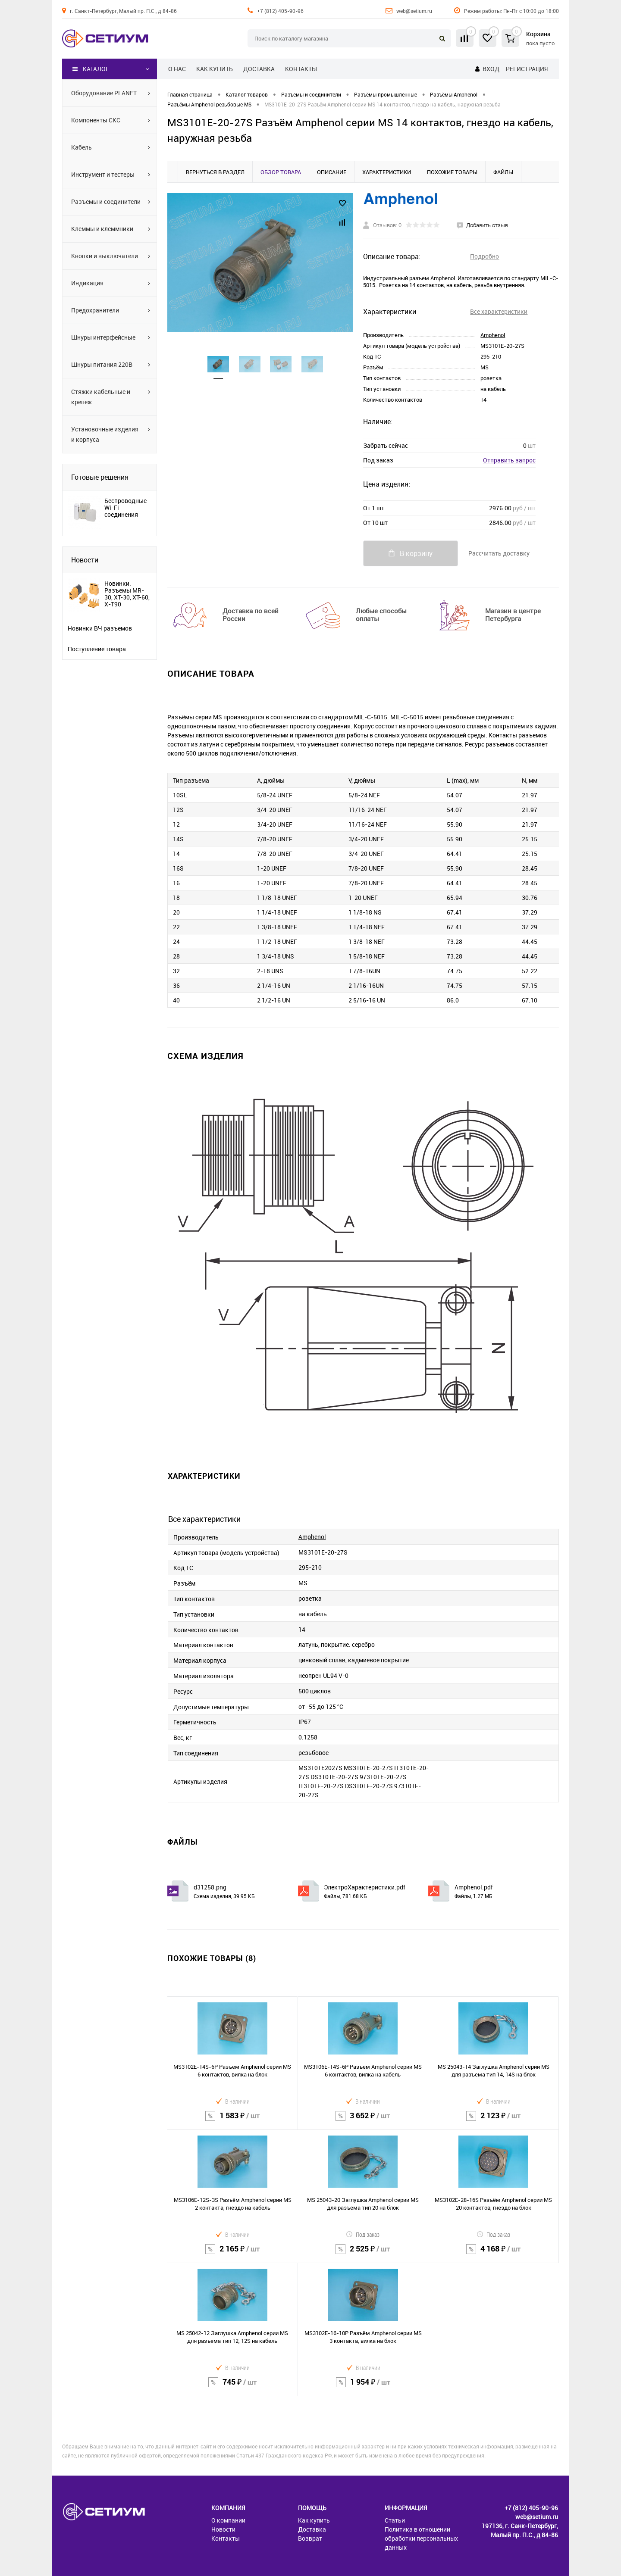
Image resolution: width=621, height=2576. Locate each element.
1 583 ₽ (232, 2121)
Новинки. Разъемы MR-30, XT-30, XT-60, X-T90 (127, 594)
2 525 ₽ (363, 2254)
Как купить (214, 69)
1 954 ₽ (363, 2387)
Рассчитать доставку (499, 553)
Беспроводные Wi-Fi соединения (125, 507)
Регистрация (527, 69)
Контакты (301, 69)
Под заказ (363, 2234)
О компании (228, 2520)
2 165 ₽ (232, 2254)
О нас (177, 69)
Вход (491, 69)
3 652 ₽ (363, 2121)
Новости (84, 560)
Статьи (395, 2520)
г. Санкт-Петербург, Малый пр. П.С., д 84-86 (123, 10)
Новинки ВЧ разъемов (100, 628)
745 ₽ (232, 2387)
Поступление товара (97, 649)
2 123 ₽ (493, 2121)
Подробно (484, 256)
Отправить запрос (509, 460)
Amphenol (492, 335)
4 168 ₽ (493, 2254)
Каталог (90, 69)
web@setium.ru (414, 10)
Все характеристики (498, 311)
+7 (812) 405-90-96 (280, 10)
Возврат (310, 2538)
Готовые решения (100, 477)
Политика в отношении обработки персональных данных (421, 2538)
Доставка (259, 69)
